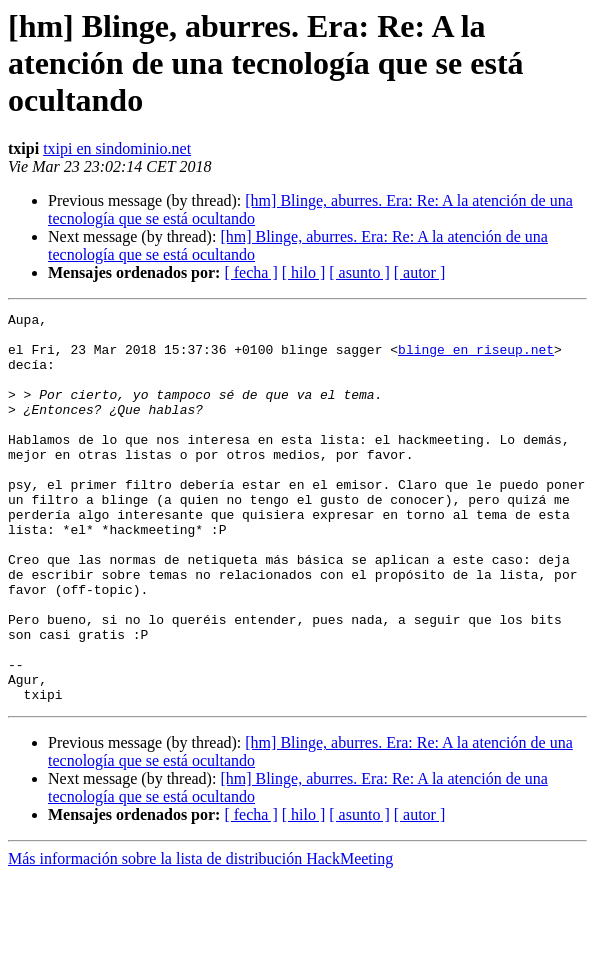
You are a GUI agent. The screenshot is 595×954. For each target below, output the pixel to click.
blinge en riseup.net (476, 358)
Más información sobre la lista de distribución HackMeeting (200, 936)
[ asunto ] (359, 272)
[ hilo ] (304, 272)
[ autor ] (420, 272)
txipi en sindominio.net (117, 148)
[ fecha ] (250, 272)
